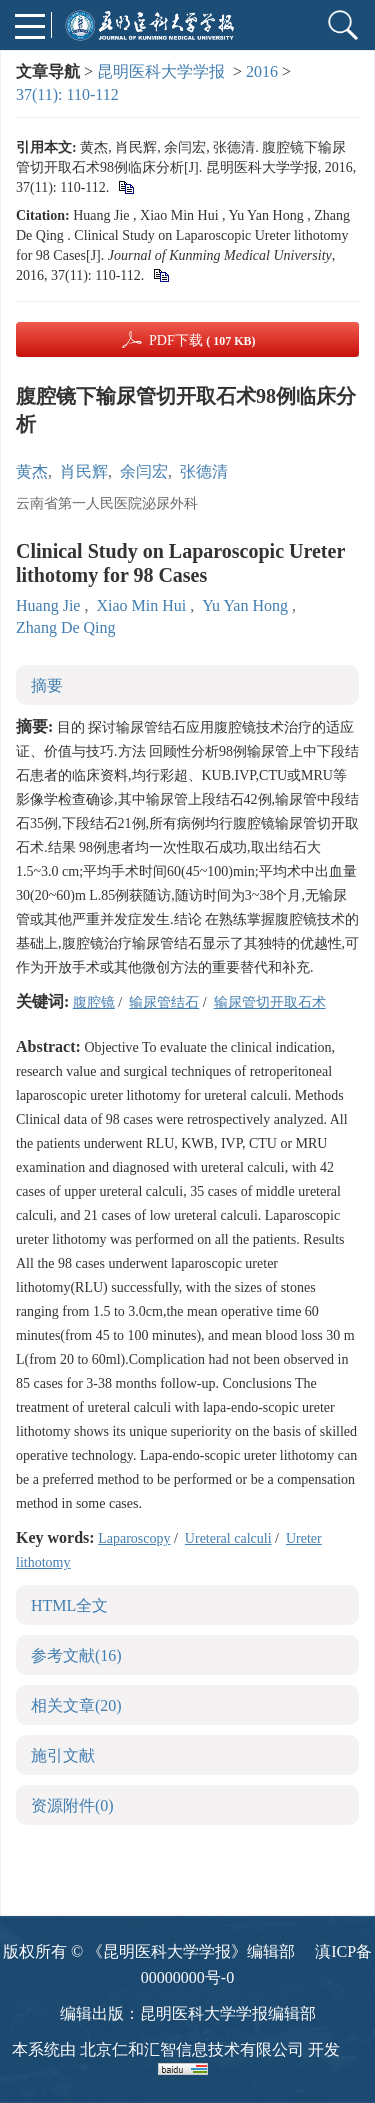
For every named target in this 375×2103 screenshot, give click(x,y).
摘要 (47, 685)
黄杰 (32, 471)
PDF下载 (202, 340)
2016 (262, 71)
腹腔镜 (94, 1002)
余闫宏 (144, 471)
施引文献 (63, 1755)
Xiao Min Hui (143, 605)
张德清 (204, 471)
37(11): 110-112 (67, 94)
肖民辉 (84, 471)
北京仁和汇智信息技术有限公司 (192, 2049)
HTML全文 (69, 1605)
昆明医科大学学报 (161, 71)
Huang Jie (50, 605)
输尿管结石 (164, 1002)
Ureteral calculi (228, 1538)
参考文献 (76, 1655)
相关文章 (76, 1705)
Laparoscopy (134, 1538)
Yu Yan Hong (247, 605)
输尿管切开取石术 (270, 1002)
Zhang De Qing (66, 627)
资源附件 (72, 1805)
